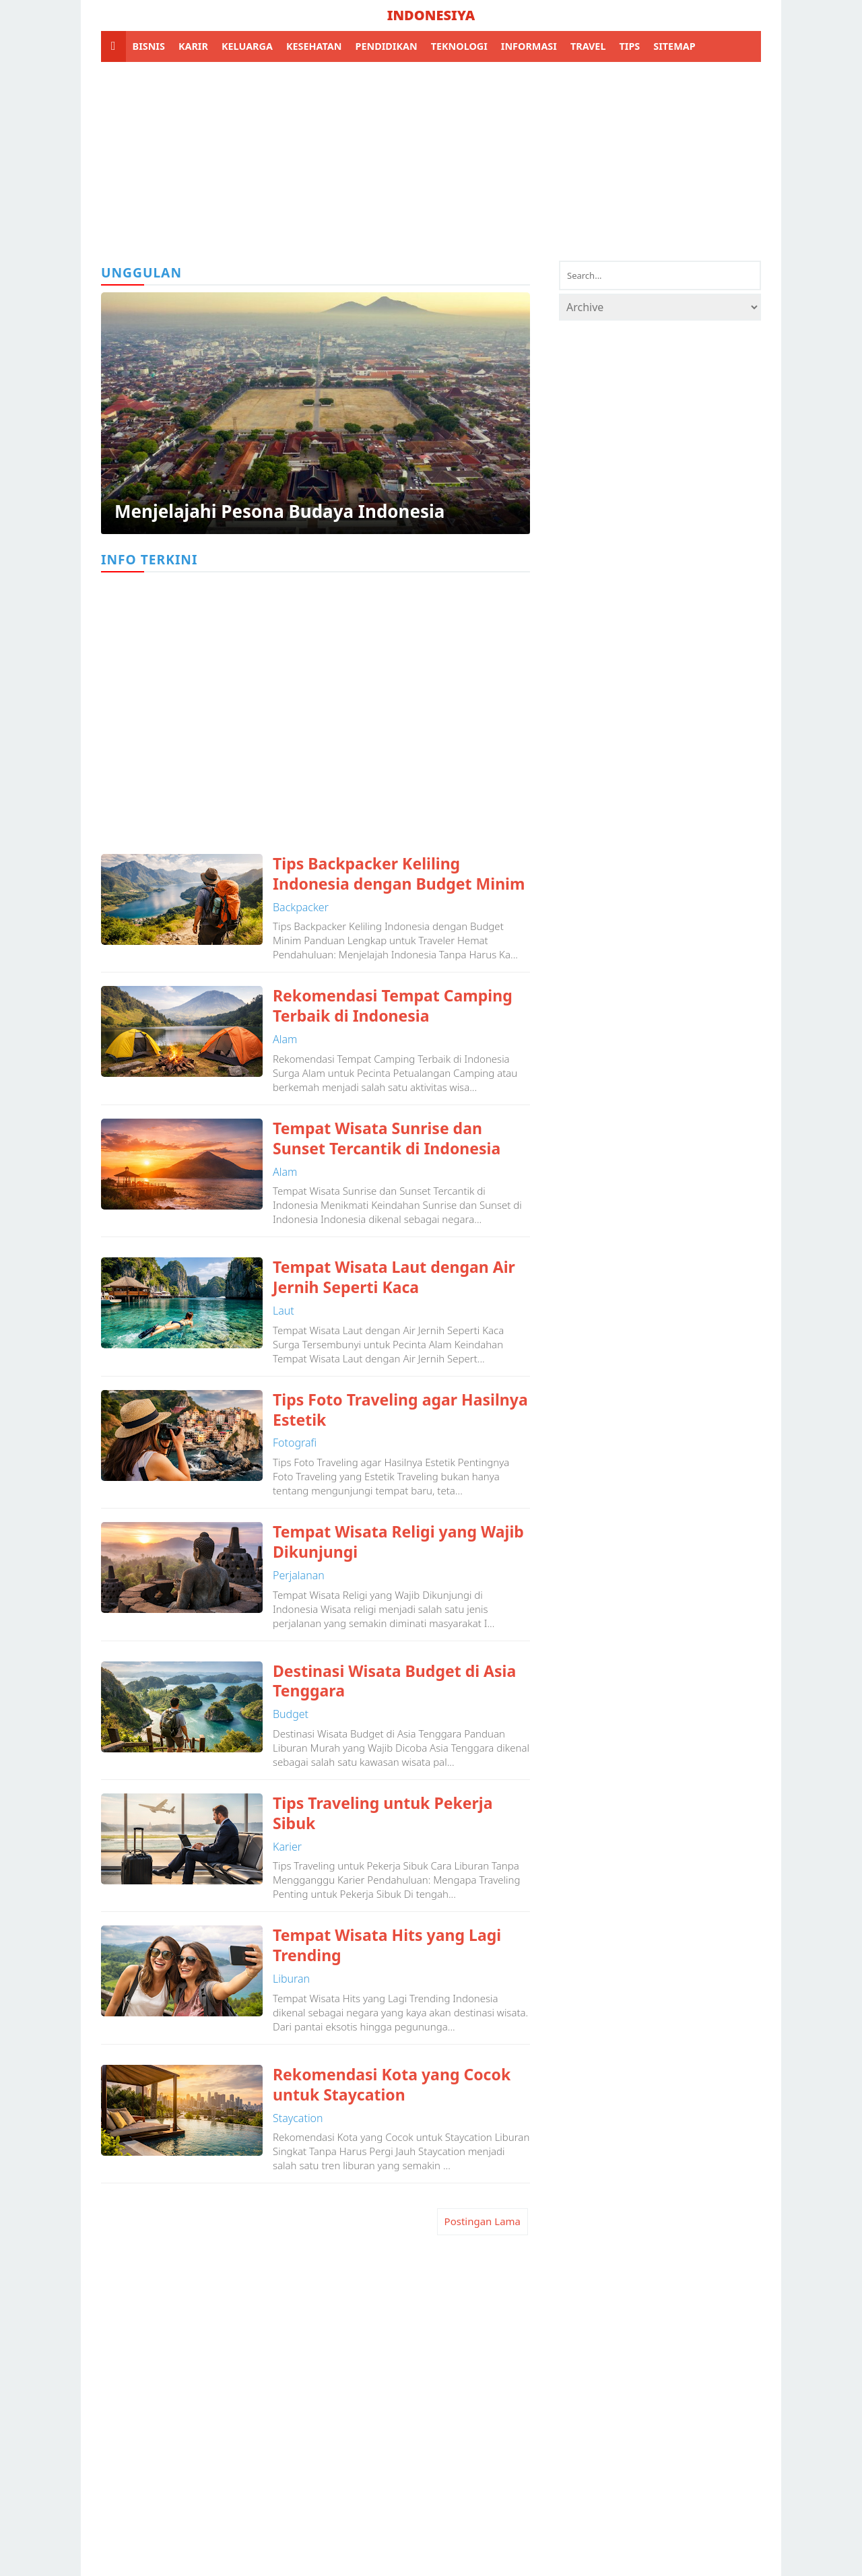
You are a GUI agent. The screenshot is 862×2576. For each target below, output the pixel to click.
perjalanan (299, 1575)
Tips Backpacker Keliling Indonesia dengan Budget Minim (399, 874)
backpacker (301, 907)
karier (287, 1846)
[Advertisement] (431, 159)
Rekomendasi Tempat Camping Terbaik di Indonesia (392, 1006)
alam (285, 1039)
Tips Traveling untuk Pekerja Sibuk (382, 1813)
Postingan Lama (482, 2221)
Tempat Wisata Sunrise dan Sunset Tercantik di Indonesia (386, 1139)
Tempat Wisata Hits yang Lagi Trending (387, 1945)
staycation (298, 2118)
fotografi (295, 1442)
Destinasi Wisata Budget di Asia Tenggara (394, 1681)
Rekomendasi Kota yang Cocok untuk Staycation (391, 2085)
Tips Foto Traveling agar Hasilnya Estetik (400, 1410)
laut (283, 1310)
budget (290, 1714)
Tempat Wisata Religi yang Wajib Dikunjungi (398, 1542)
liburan (291, 1978)
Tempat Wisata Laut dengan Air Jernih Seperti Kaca (394, 1277)
